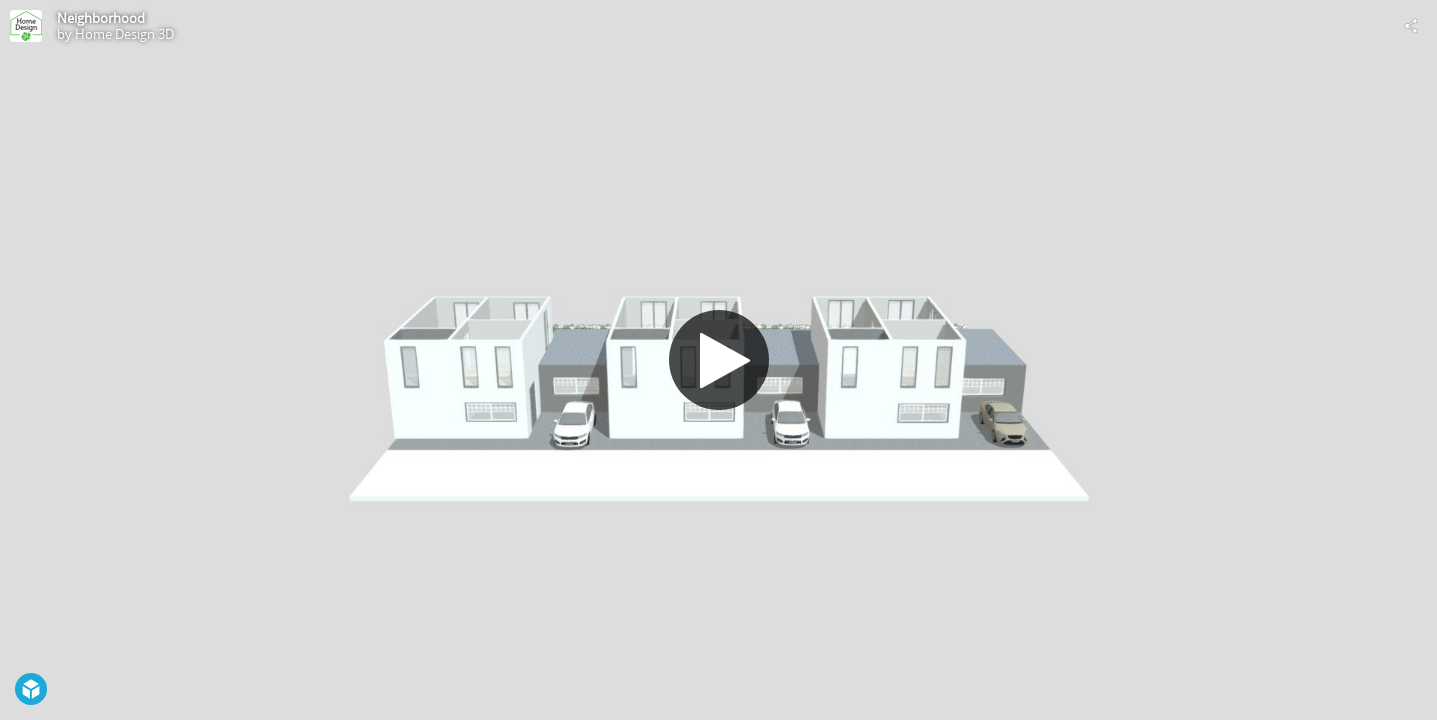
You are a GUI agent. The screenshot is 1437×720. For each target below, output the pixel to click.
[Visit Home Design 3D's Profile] (26, 26)
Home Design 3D (124, 34)
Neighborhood (101, 18)
